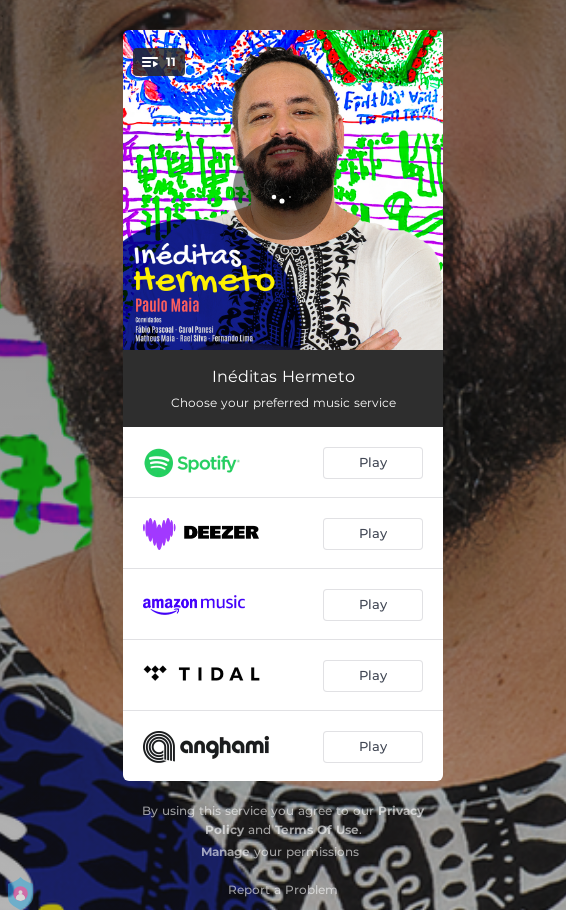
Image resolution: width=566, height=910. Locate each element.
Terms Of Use (317, 829)
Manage (225, 851)
